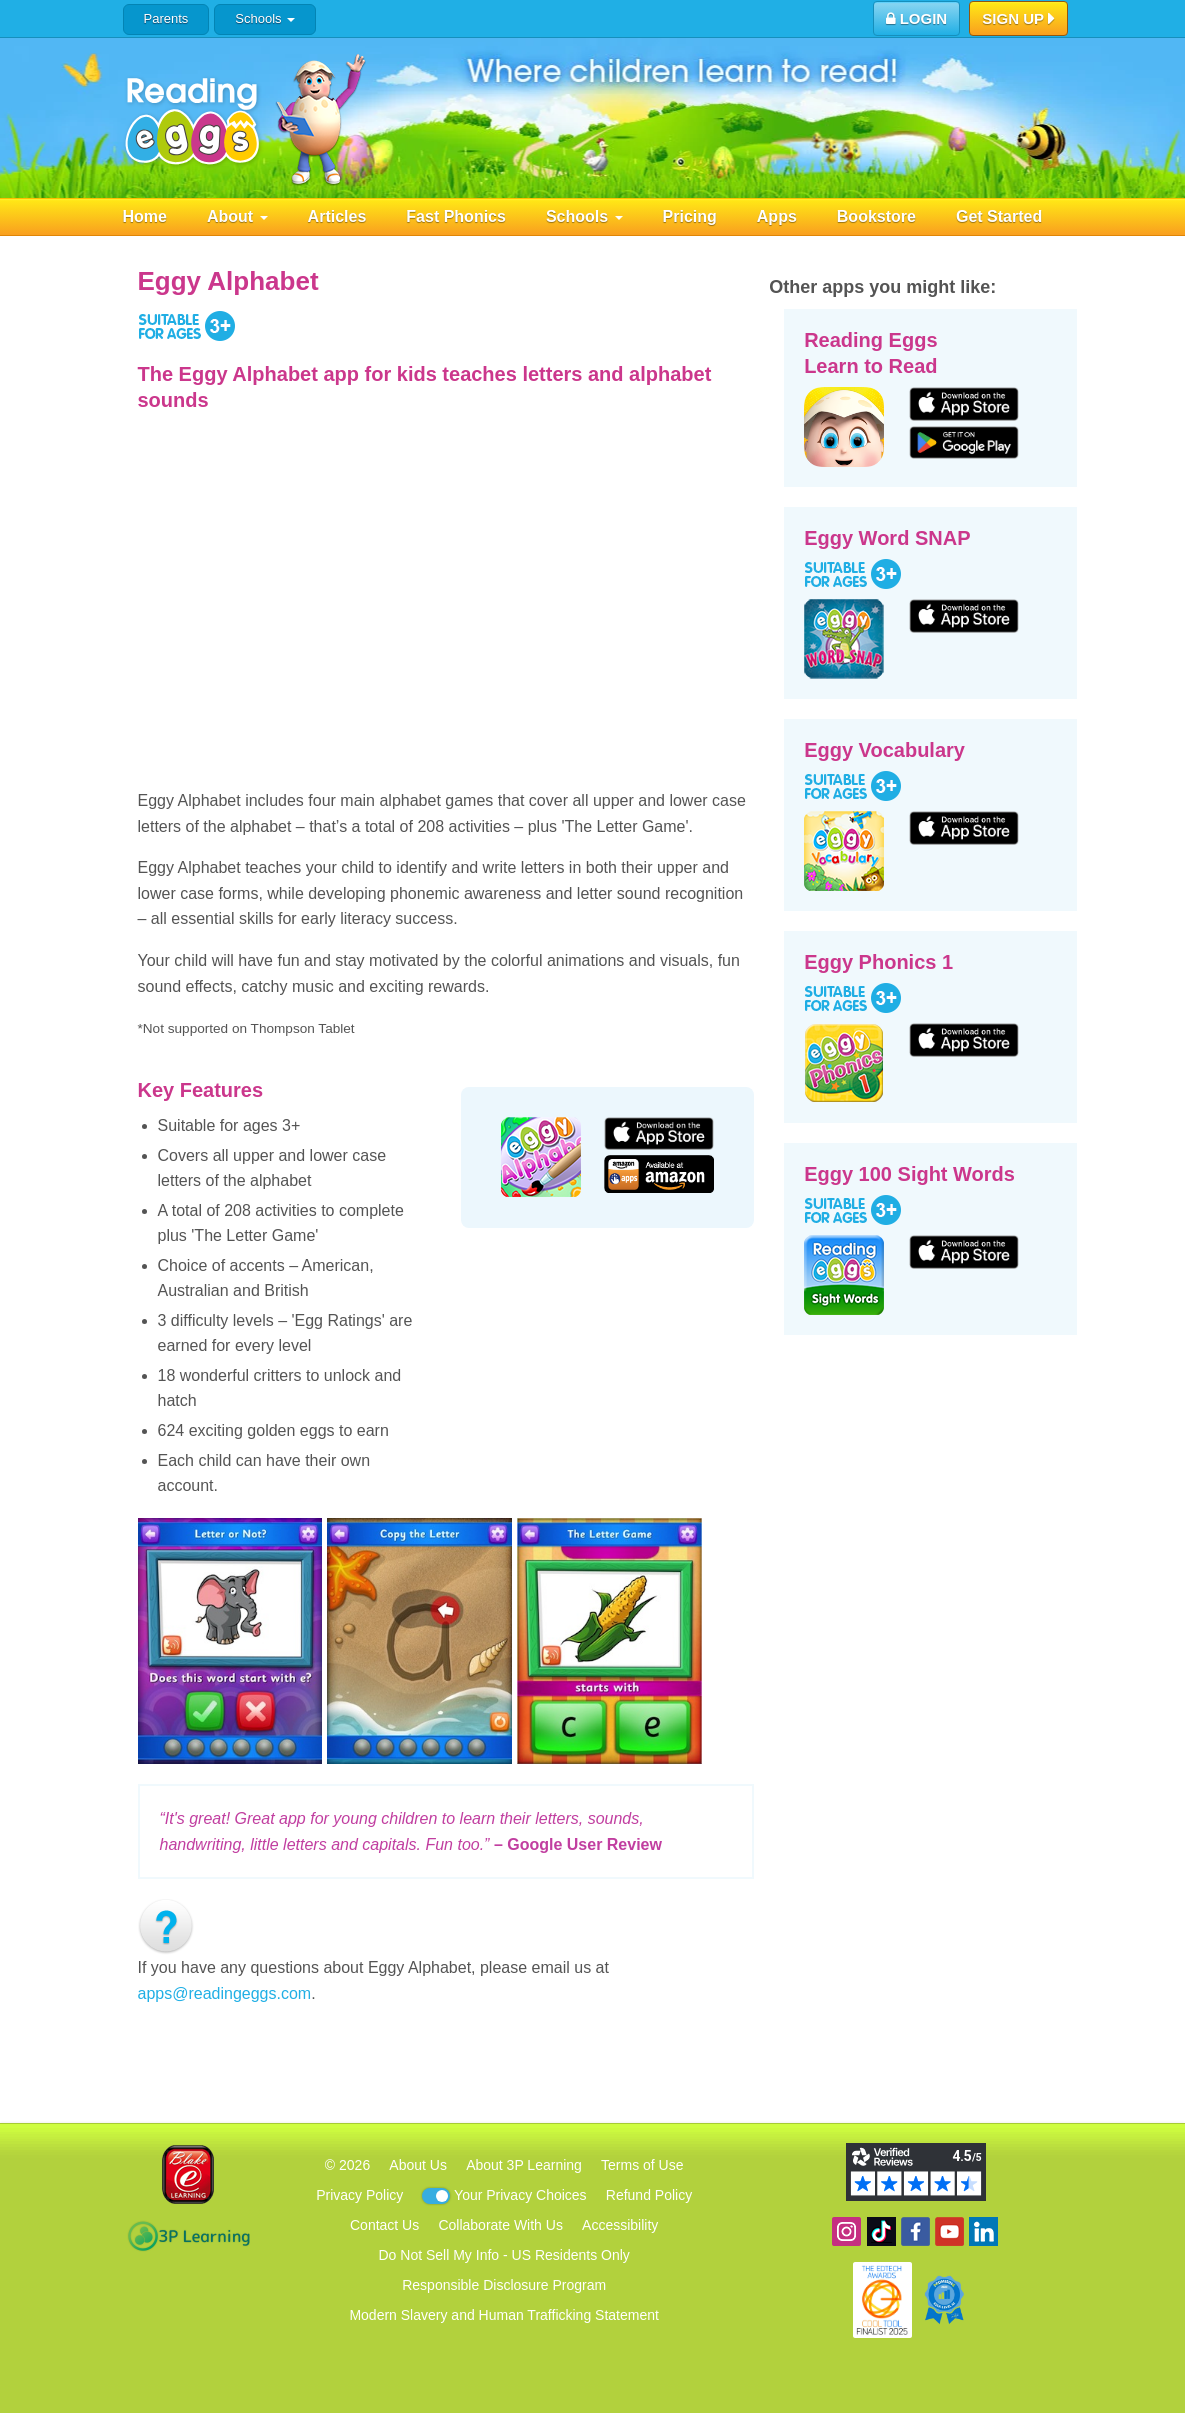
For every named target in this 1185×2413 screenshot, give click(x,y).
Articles (337, 216)
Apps (777, 216)
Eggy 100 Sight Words (909, 1174)
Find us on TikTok (881, 2231)
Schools (264, 18)
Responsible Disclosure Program (504, 2285)
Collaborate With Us (500, 2225)
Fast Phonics (456, 216)
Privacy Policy (359, 2195)
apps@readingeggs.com (225, 1993)
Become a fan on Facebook (915, 2231)
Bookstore (876, 216)
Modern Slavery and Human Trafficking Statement (503, 2315)
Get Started (999, 216)
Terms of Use (642, 2165)
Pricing (690, 216)
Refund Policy (649, 2195)
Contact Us (384, 2225)
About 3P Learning (524, 2165)
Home (145, 216)
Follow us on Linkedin (983, 2231)
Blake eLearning (188, 2174)
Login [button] (917, 18)
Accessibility (620, 2225)
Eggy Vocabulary (884, 750)
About (237, 216)
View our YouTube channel (949, 2231)
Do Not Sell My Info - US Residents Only (504, 2255)
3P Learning (188, 2236)
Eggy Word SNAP (887, 538)
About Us (418, 2165)
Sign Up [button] (1018, 20)
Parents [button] (166, 18)
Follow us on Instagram (846, 2231)
